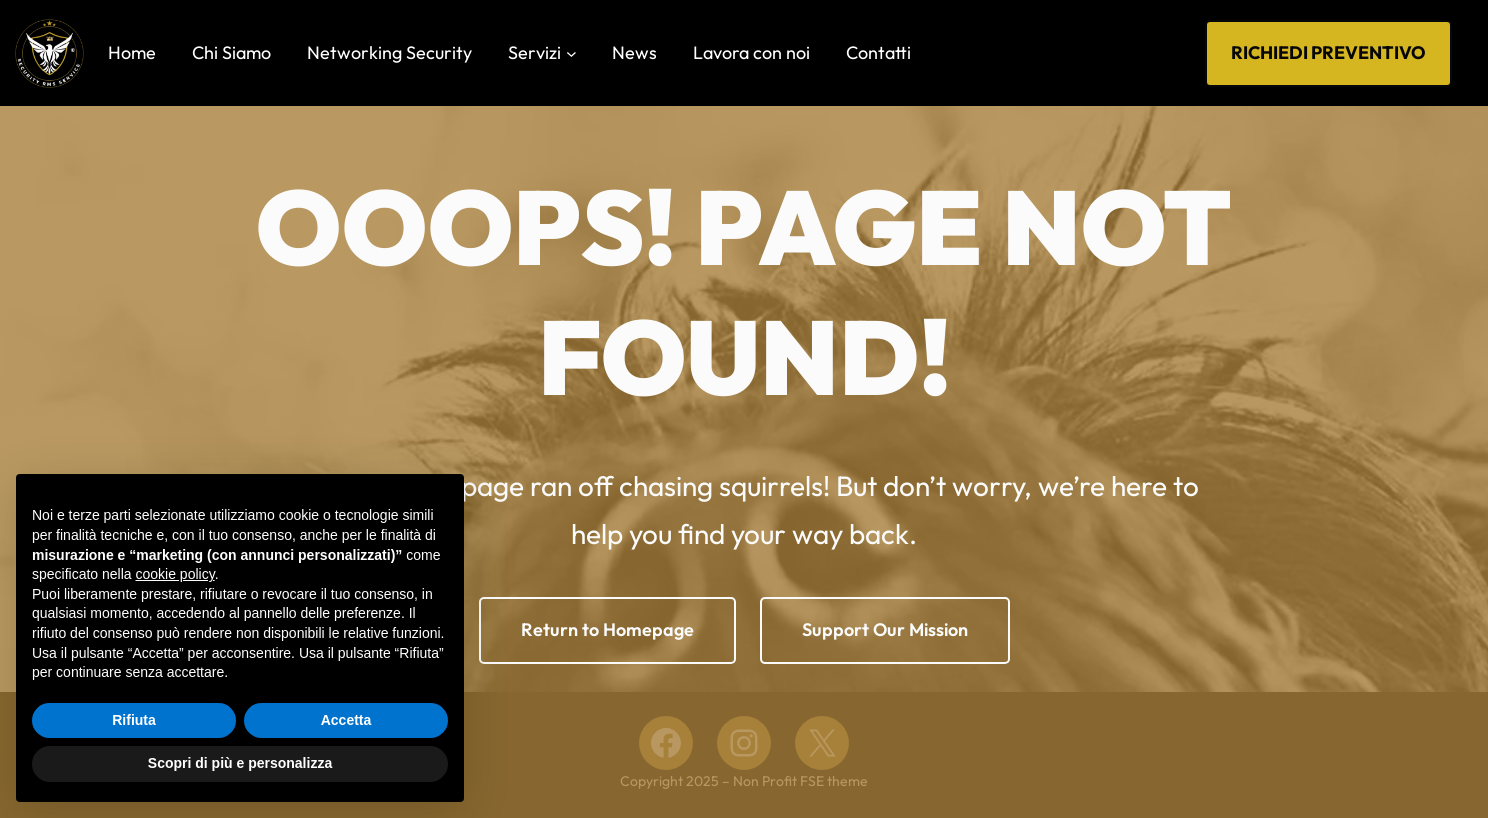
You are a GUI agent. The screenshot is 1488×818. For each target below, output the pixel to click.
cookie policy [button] (175, 574)
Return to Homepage (607, 629)
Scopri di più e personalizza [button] (240, 763)
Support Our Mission (885, 629)
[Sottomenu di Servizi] (571, 53)
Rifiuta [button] (134, 720)
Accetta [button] (346, 720)
